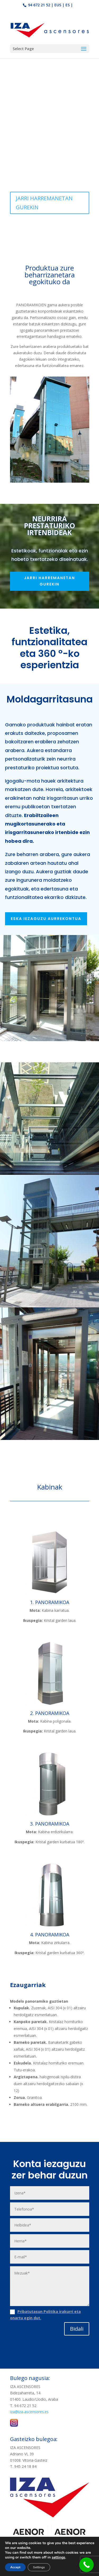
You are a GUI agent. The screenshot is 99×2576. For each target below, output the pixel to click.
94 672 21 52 (39, 4)
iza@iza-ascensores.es (29, 2411)
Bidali (76, 2328)
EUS (57, 4)
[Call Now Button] (86, 2564)
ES (67, 4)
